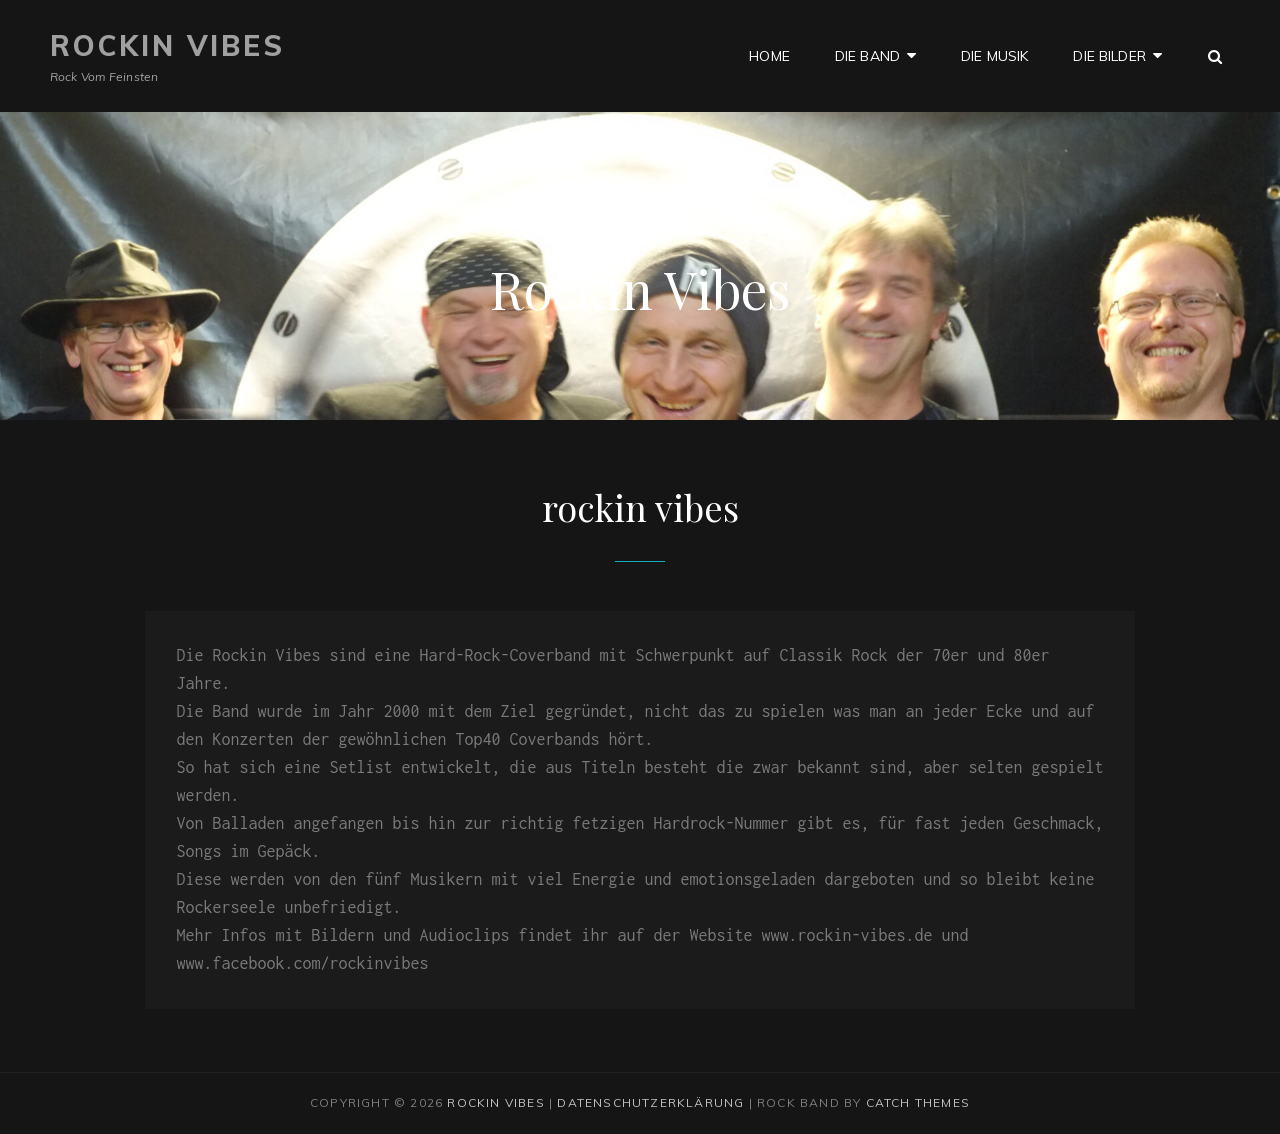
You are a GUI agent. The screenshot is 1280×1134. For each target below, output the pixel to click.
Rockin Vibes (167, 45)
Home (769, 56)
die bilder (1109, 56)
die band (867, 56)
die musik (994, 56)
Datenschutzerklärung (650, 1102)
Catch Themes (918, 1102)
